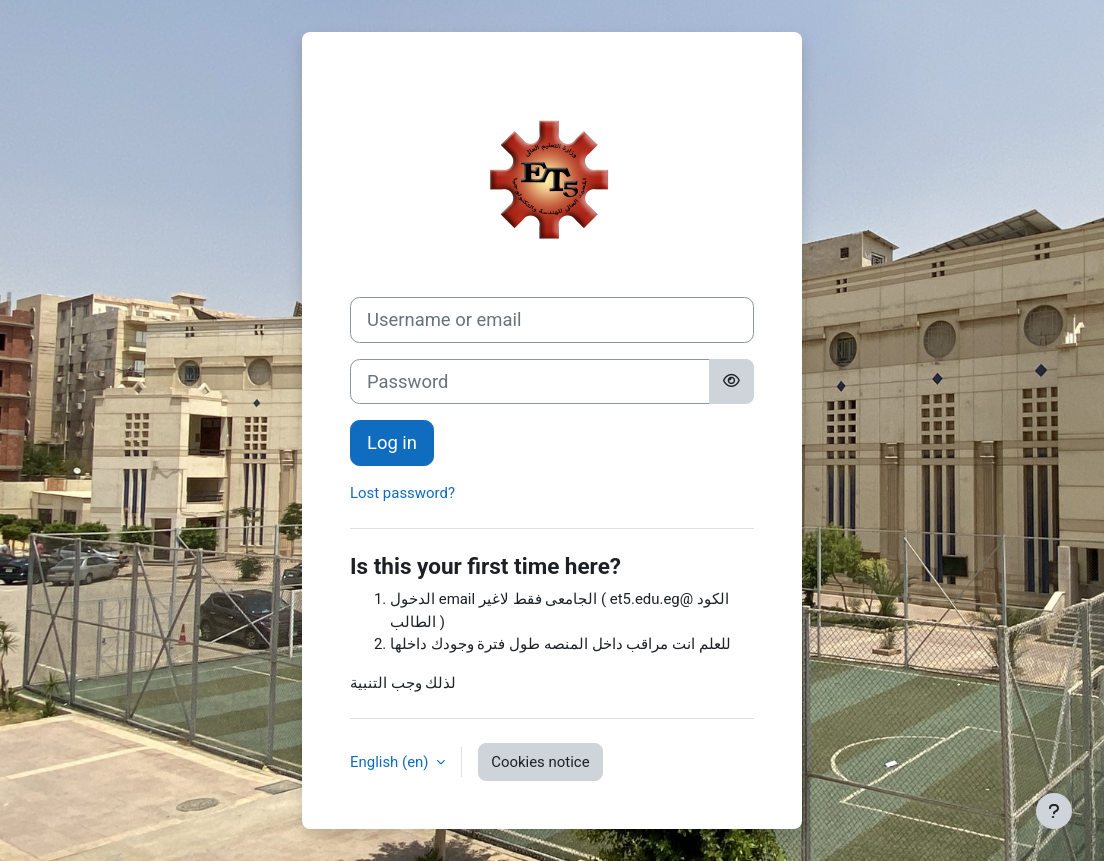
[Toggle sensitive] (731, 382)
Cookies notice (540, 762)
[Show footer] (1054, 811)
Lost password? (402, 493)
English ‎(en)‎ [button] (391, 762)
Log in (392, 442)
